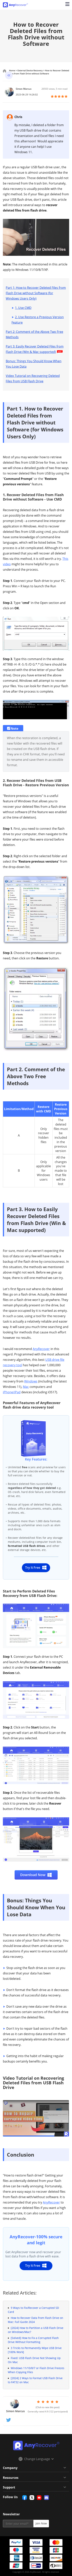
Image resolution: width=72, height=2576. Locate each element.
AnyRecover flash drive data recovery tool (31, 1405)
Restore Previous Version (60, 1108)
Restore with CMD (43, 1109)
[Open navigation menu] (67, 5)
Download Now (36, 1874)
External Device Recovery (30, 70)
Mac (26, 1387)
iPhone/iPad (12, 1392)
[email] (18, 2523)
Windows (30, 1381)
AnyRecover (41, 1349)
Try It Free (36, 1567)
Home (12, 70)
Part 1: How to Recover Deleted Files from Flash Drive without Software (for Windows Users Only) (36, 293)
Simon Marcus (23, 88)
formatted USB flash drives (26, 1546)
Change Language (36, 2459)
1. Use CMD (23, 308)
